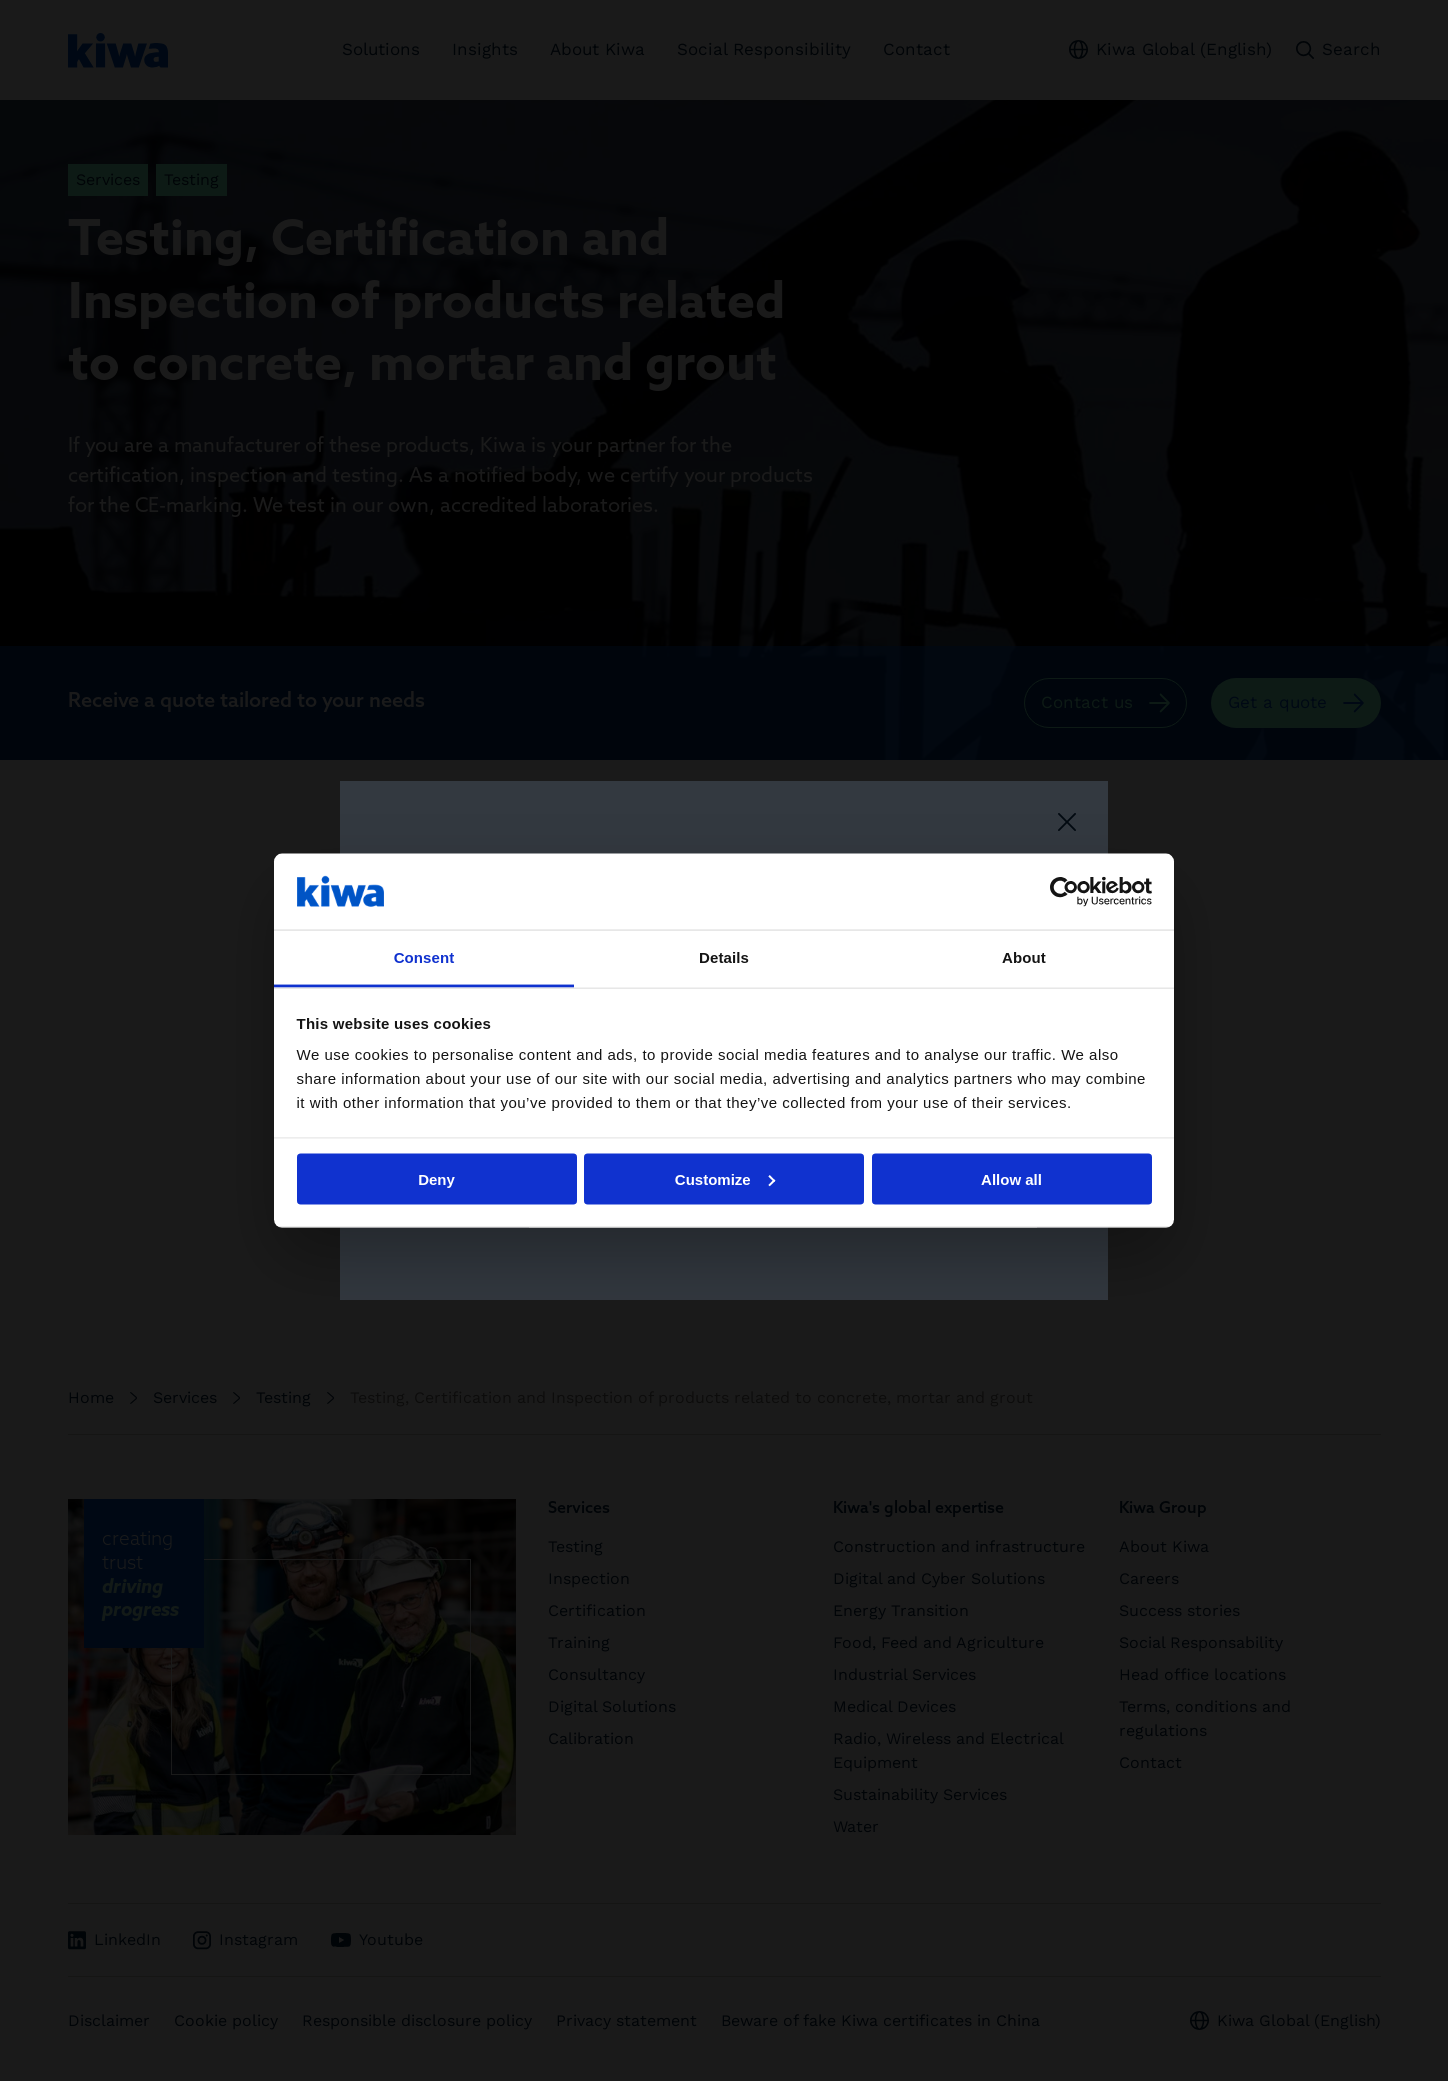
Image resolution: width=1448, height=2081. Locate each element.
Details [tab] (724, 957)
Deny (436, 1178)
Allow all (1011, 1178)
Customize (725, 1178)
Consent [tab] (424, 957)
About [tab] (1024, 957)
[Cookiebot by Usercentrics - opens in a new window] (1064, 891)
